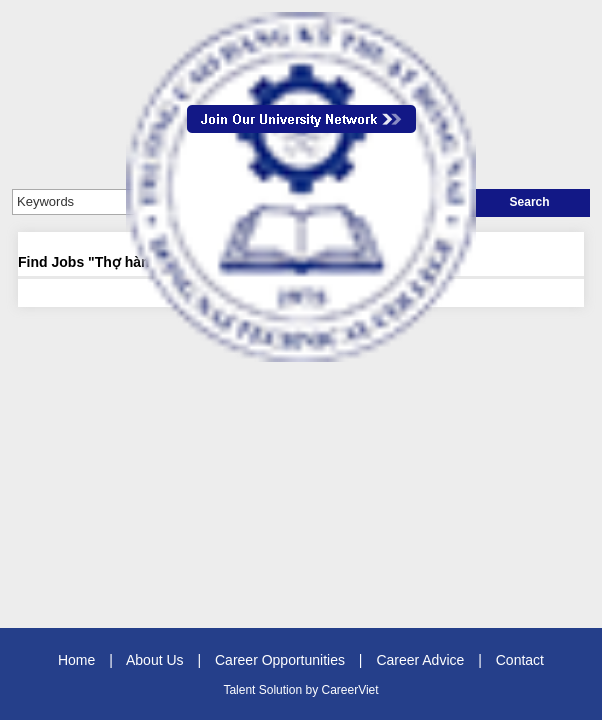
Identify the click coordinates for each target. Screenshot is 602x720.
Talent (240, 690)
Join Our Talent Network (301, 119)
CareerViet (349, 690)
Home (76, 660)
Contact (520, 660)
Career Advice (420, 660)
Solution (282, 690)
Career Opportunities (280, 660)
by (313, 690)
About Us (155, 660)
